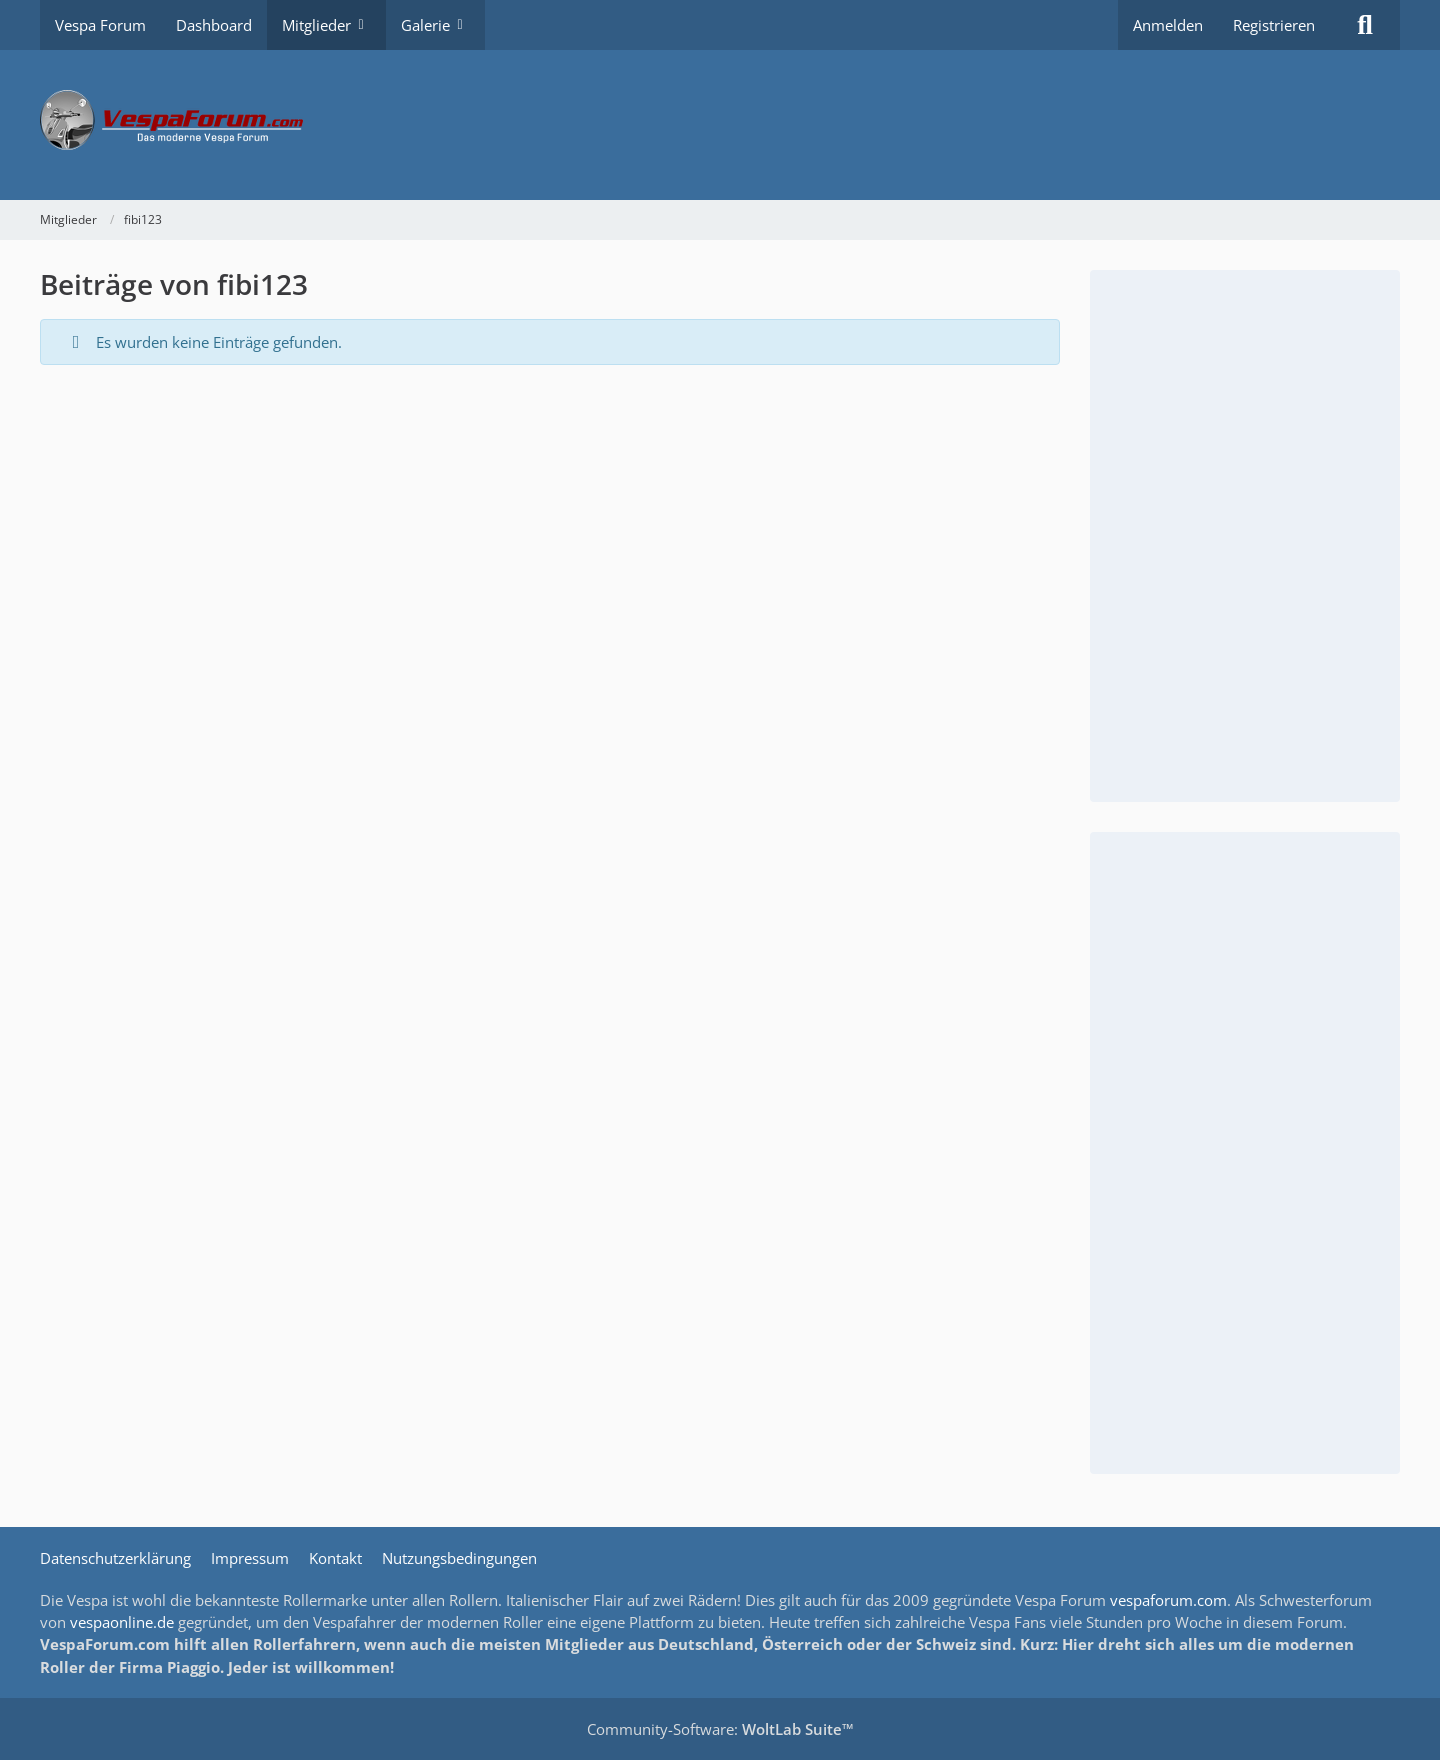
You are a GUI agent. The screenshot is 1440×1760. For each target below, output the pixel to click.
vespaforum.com (1168, 1600)
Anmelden (1168, 25)
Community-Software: (720, 1729)
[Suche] (1365, 25)
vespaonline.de (122, 1622)
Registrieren (1274, 25)
